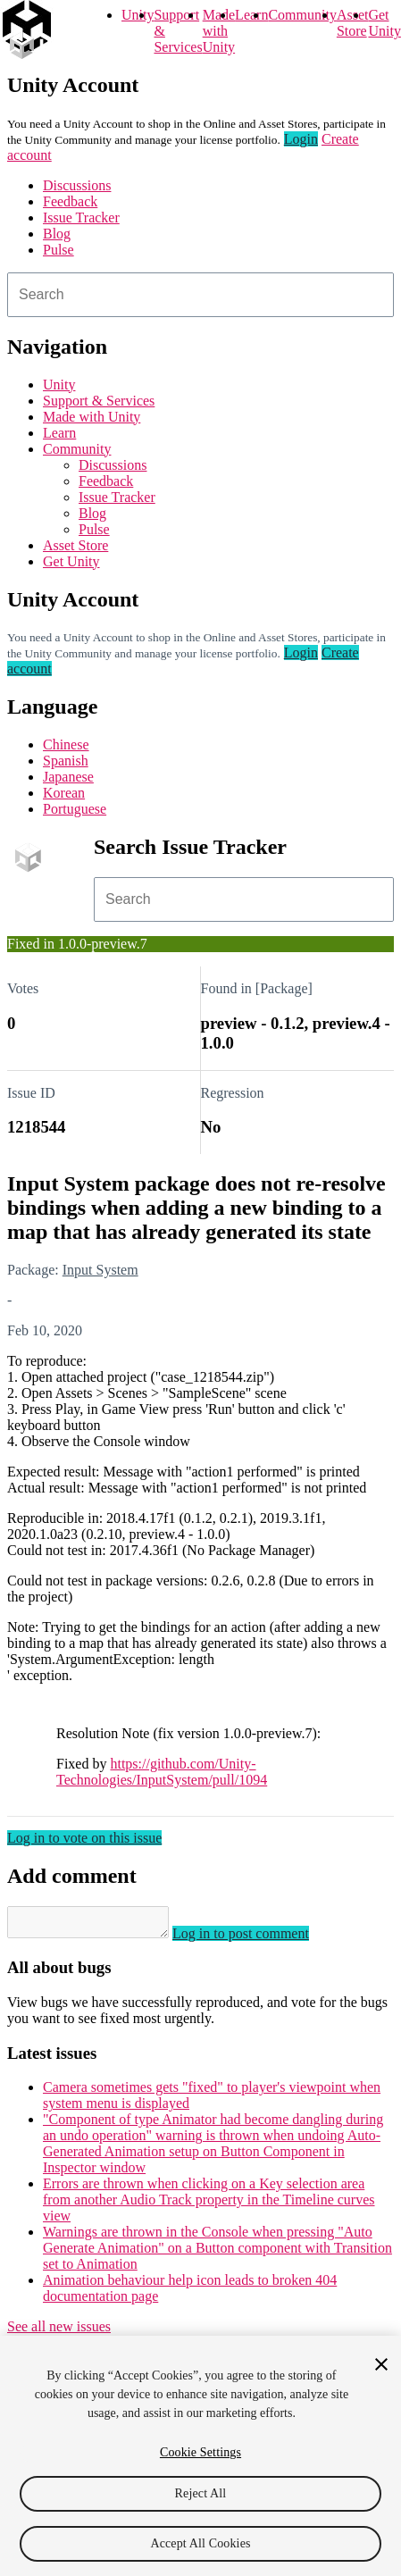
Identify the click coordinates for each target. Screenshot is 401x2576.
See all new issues (59, 2331)
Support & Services (99, 400)
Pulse (58, 249)
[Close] (381, 2364)
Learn (251, 14)
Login (301, 138)
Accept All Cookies (200, 2543)
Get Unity (384, 22)
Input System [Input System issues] (100, 1269)
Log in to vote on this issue (84, 1837)
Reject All (201, 2493)
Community (302, 14)
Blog (57, 233)
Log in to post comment (258, 1938)
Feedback (70, 201)
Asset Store (75, 545)
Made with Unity (219, 30)
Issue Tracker (81, 217)
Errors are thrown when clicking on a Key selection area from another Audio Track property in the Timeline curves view (209, 2205)
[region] (200, 2456)
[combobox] (200, 294)
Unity (137, 14)
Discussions (77, 185)
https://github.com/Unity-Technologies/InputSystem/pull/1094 (161, 1771)
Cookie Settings (200, 2452)
